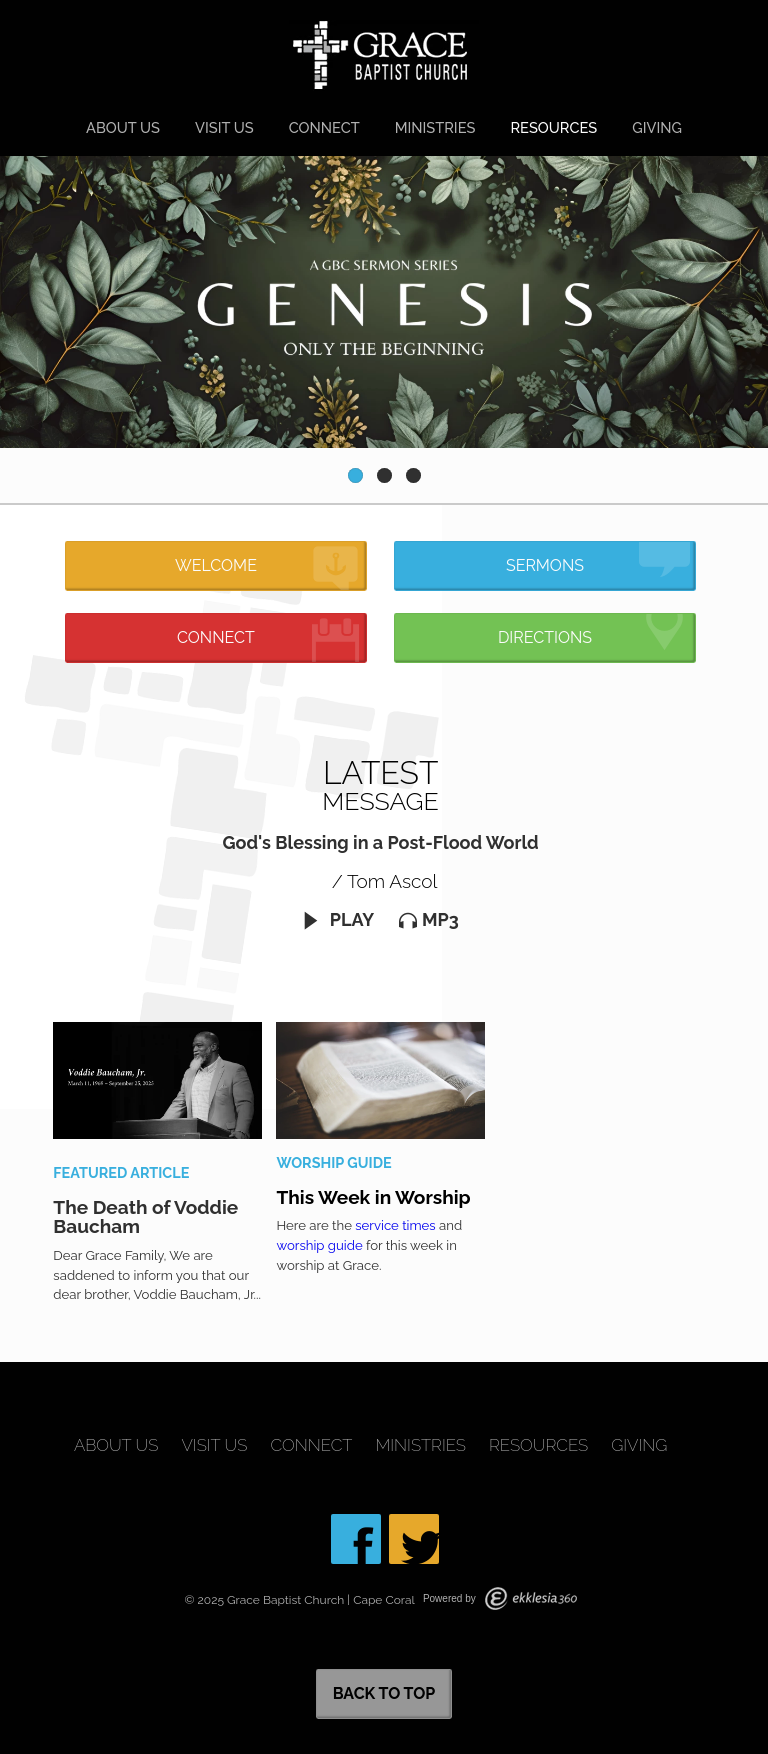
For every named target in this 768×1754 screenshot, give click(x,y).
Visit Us (224, 127)
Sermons (598, 560)
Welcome (268, 568)
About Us (123, 127)
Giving (657, 127)
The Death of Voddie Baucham (145, 1216)
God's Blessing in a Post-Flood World (381, 842)
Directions (594, 632)
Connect (324, 127)
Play (338, 919)
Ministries (435, 127)
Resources (553, 127)
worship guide (319, 1245)
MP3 (429, 919)
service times (395, 1225)
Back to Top (384, 1693)
